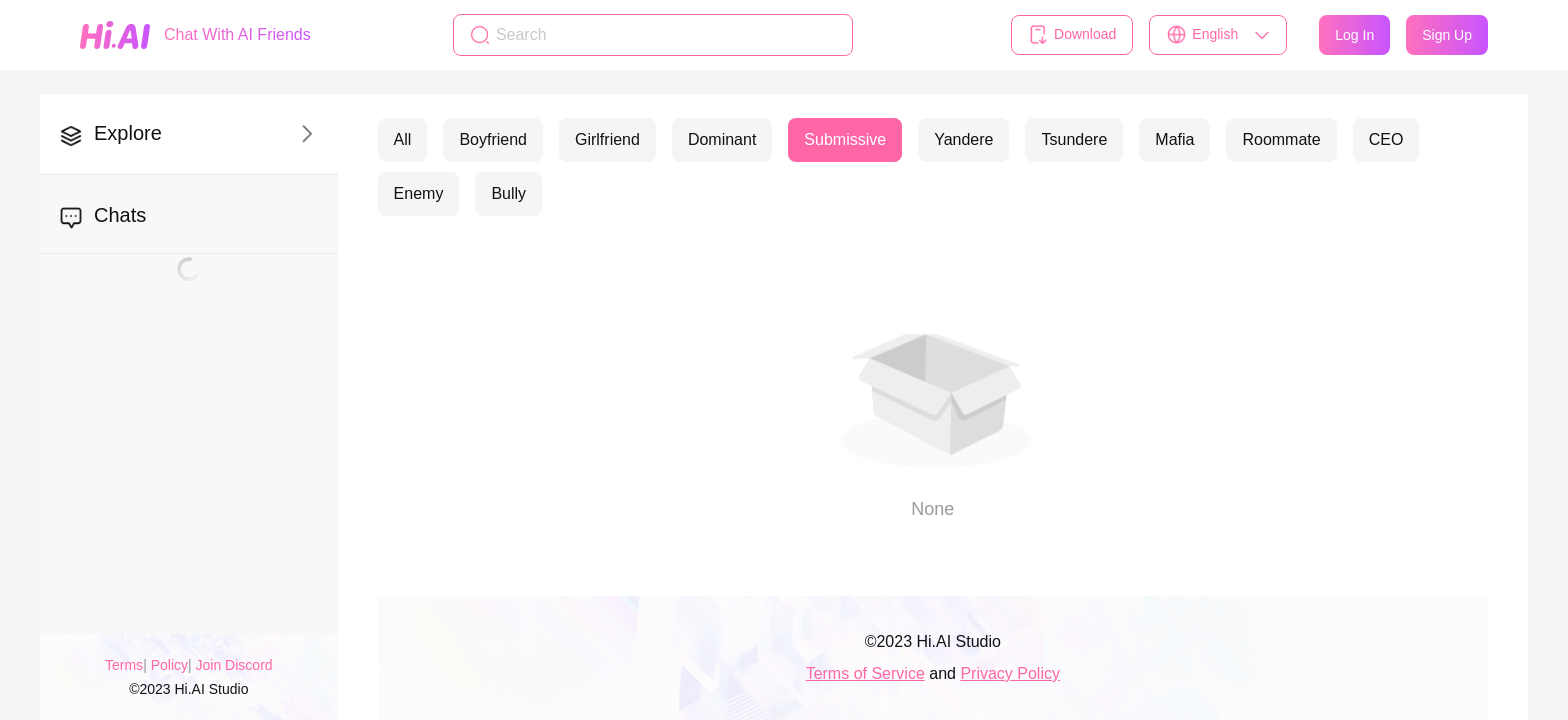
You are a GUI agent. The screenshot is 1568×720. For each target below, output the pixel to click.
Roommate (1281, 139)
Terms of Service (865, 673)
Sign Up (1447, 35)
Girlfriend (607, 139)
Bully (508, 193)
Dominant (722, 139)
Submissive (845, 139)
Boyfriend (493, 139)
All (403, 139)
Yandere (963, 139)
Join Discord (234, 665)
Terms (124, 665)
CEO (1386, 139)
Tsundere (1074, 139)
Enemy (419, 193)
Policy (169, 665)
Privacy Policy (1010, 673)
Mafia (1174, 139)
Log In (1354, 35)
